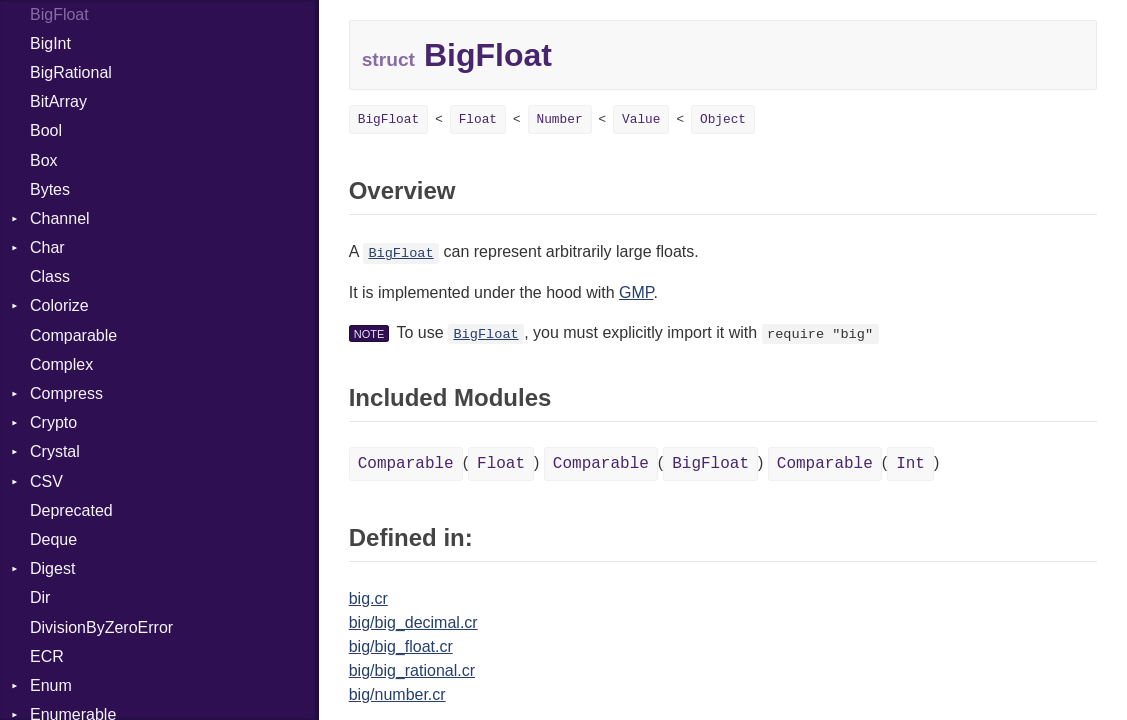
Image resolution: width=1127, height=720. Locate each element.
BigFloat (388, 119)
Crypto (53, 422)
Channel (60, 218)
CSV (46, 481)
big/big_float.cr (401, 646)
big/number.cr (397, 694)
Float (478, 119)
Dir (40, 597)
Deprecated (71, 510)
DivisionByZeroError (101, 627)
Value (641, 119)
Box (44, 160)
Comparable (73, 335)
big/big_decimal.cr (413, 622)
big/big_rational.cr (412, 670)
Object (723, 119)
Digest (52, 568)
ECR (47, 656)
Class (50, 276)
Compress (66, 393)
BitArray (58, 101)
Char (47, 247)
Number (560, 119)
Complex (61, 364)
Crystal (55, 451)
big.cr (368, 598)
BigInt (50, 43)
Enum (51, 685)
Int (910, 464)
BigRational (71, 72)
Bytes (50, 189)
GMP (636, 292)
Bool (46, 130)
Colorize (59, 305)
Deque (53, 539)
